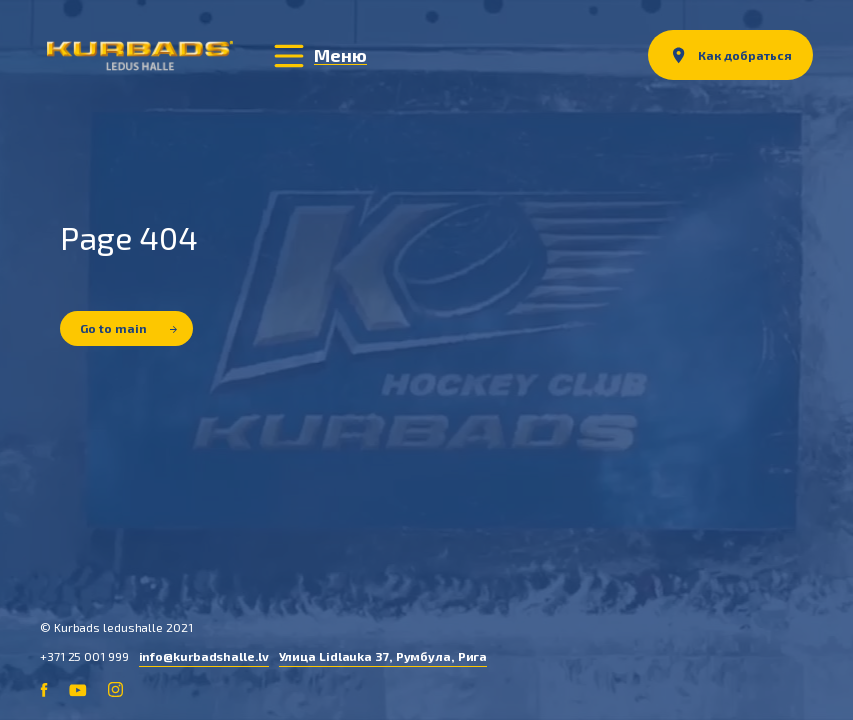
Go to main (128, 328)
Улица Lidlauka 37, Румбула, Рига (383, 656)
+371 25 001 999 (84, 656)
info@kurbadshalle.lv (204, 656)
